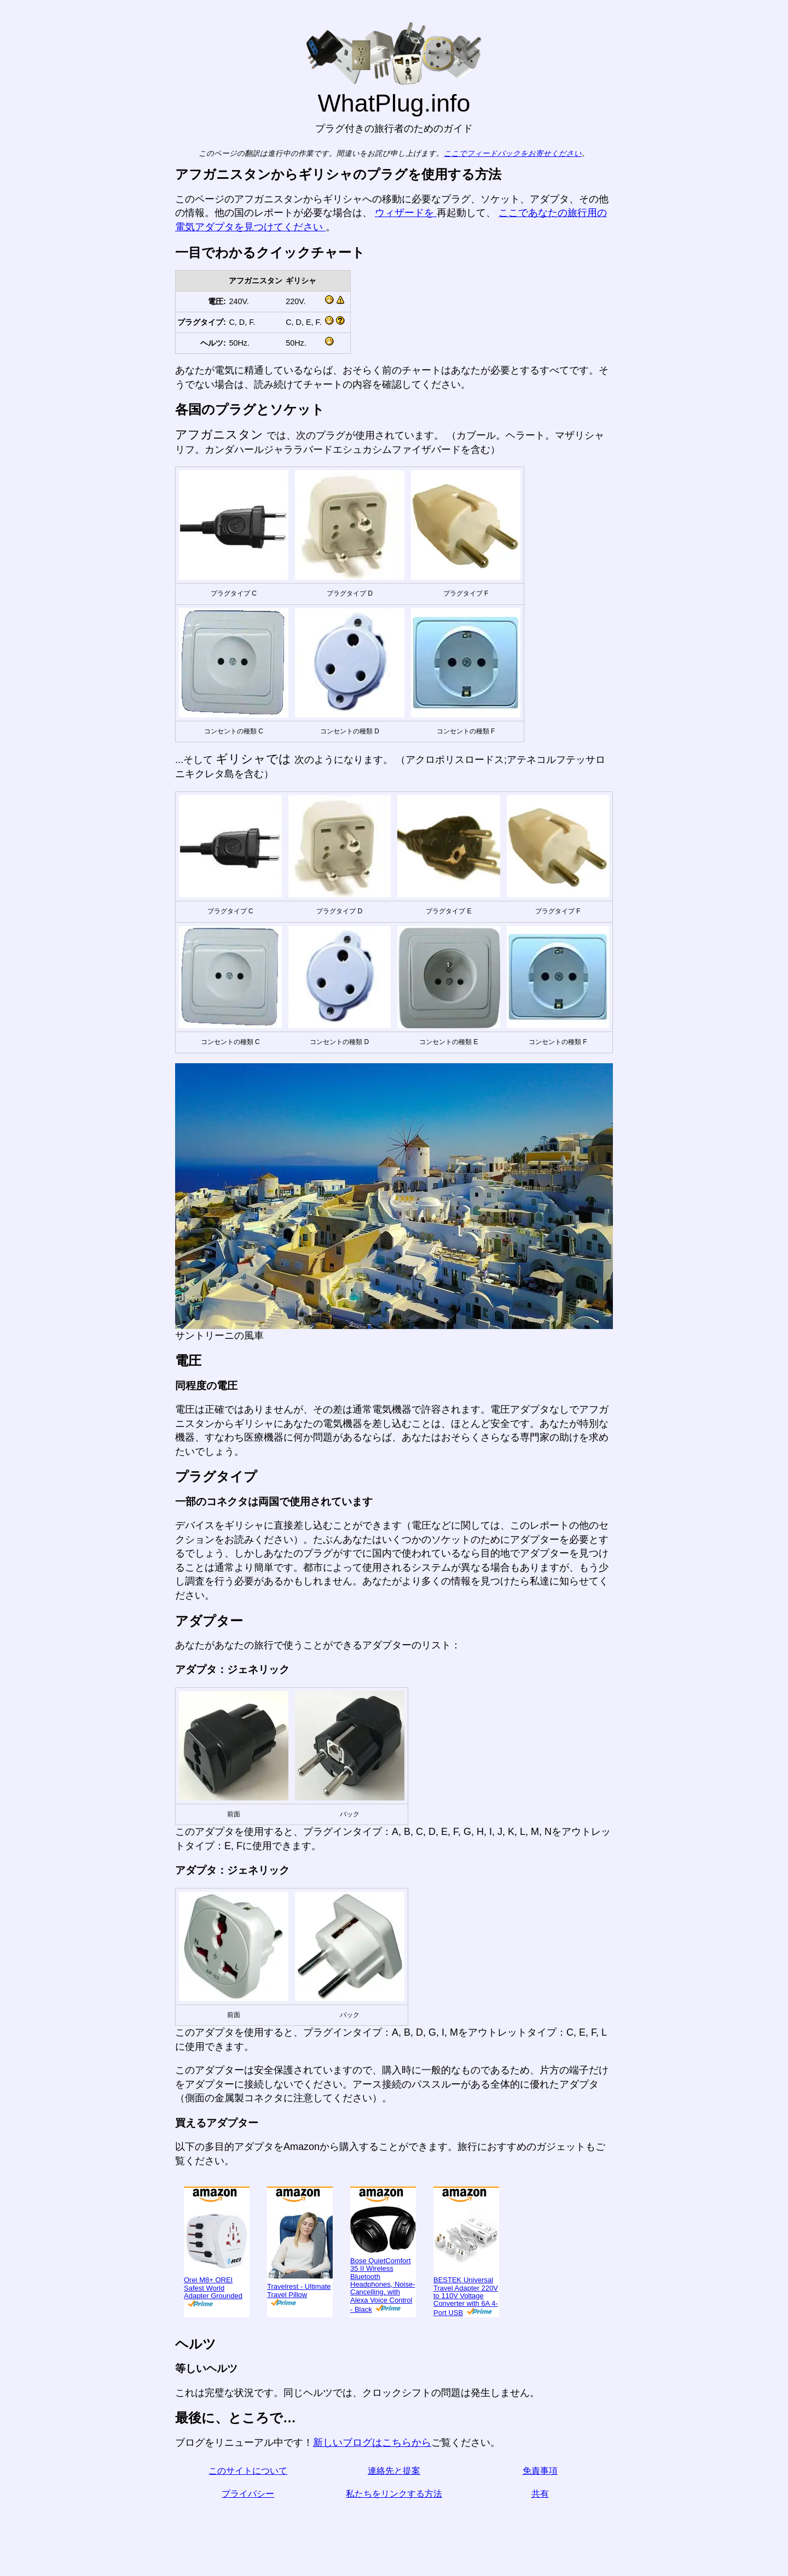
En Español (31, 236)
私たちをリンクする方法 (443, 2493)
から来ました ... (41, 56)
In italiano (37, 259)
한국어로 (35, 508)
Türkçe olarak (45, 486)
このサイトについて (297, 2470)
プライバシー (297, 2493)
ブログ (21, 119)
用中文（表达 (45, 372)
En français (40, 350)
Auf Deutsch (33, 281)
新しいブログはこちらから (421, 2442)
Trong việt (37, 463)
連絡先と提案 (443, 2470)
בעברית (31, 553)
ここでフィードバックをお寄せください (562, 153)
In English (27, 213)
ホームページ (35, 34)
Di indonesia (43, 440)
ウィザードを (455, 212)
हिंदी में (28, 395)
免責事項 (589, 2470)
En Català (27, 304)
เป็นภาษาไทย (44, 531)
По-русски (38, 418)
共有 (589, 2493)
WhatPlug (41, 12)
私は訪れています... (49, 79)
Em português (46, 327)
